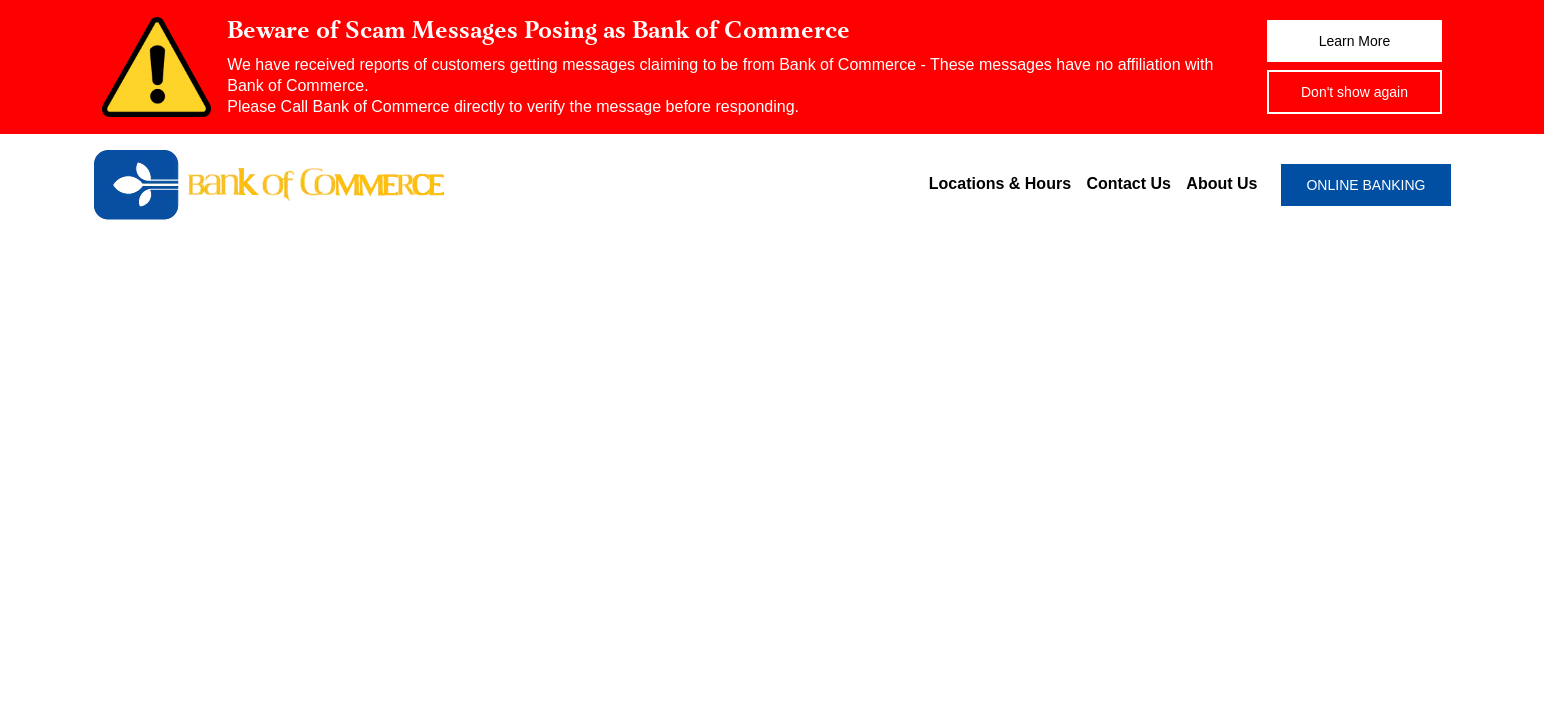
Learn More (1355, 41)
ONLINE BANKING (1365, 185)
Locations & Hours (1000, 183)
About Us (1221, 183)
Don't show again (1354, 92)
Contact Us (1128, 183)
